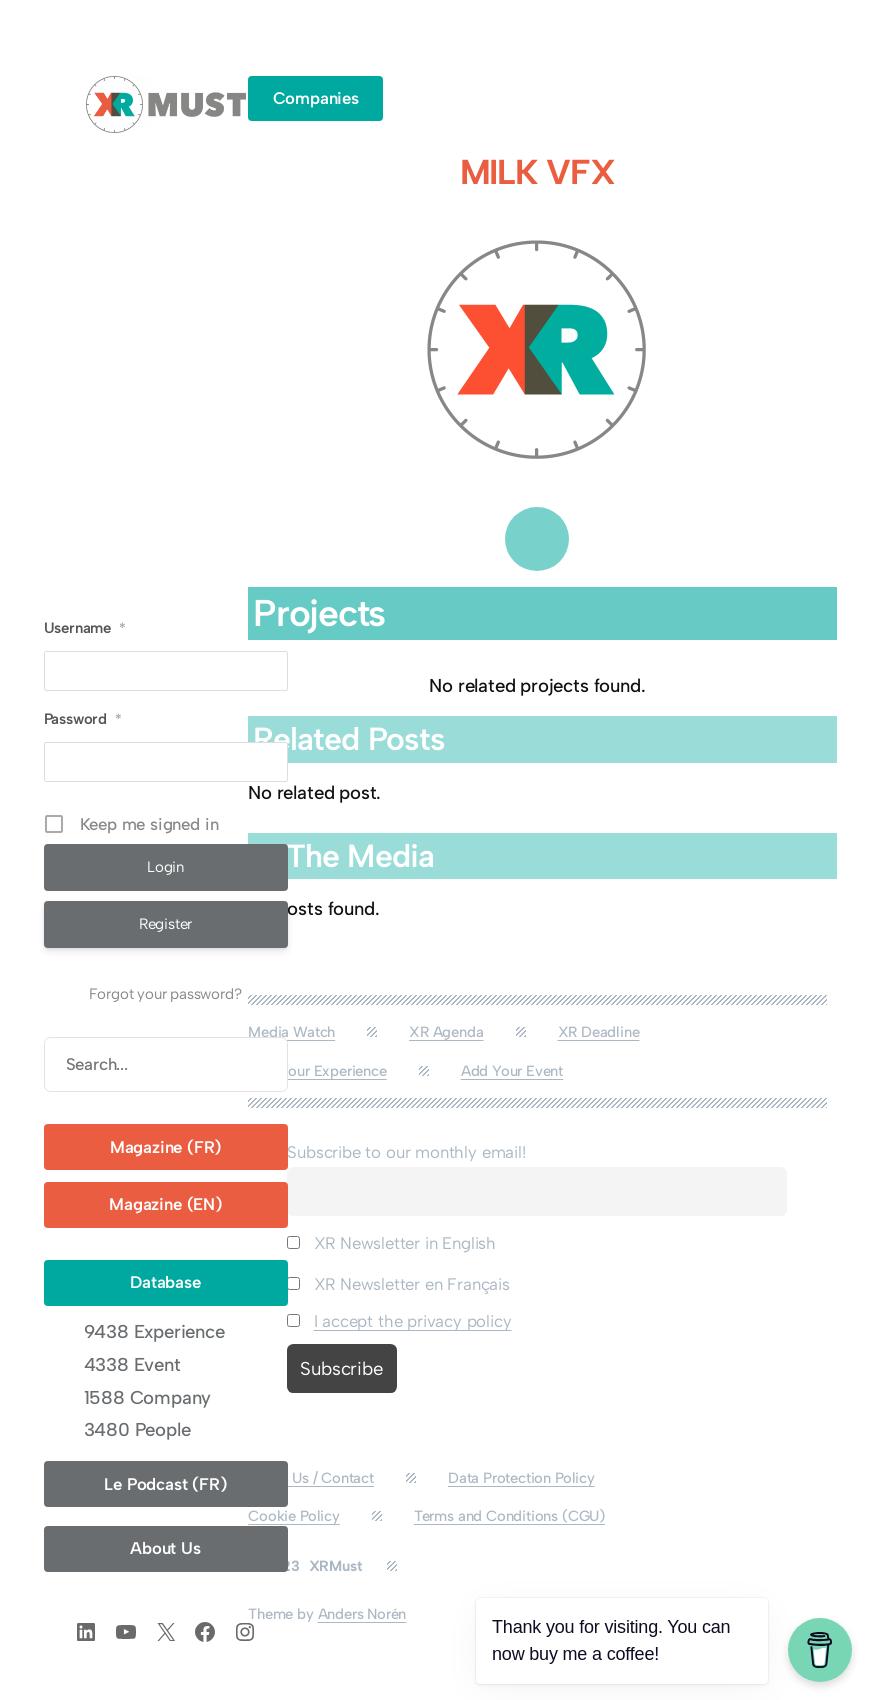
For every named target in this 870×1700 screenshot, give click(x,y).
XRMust (335, 1566)
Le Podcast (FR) (165, 1484)
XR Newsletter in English (391, 1243)
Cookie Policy (294, 1516)
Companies (316, 98)
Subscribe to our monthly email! (406, 1152)
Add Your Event (512, 1071)
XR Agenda (446, 1032)
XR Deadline (599, 1032)
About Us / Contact (311, 1478)
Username (85, 628)
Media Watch (291, 1032)
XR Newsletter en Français (398, 1284)
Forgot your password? (165, 994)
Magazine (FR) (166, 1147)
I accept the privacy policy (413, 1321)
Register (166, 924)
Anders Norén (362, 1614)
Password (83, 719)
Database (165, 1282)
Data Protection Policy (521, 1478)
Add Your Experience (317, 1071)
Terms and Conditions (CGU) (509, 1516)
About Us (165, 1548)
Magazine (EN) (165, 1204)
